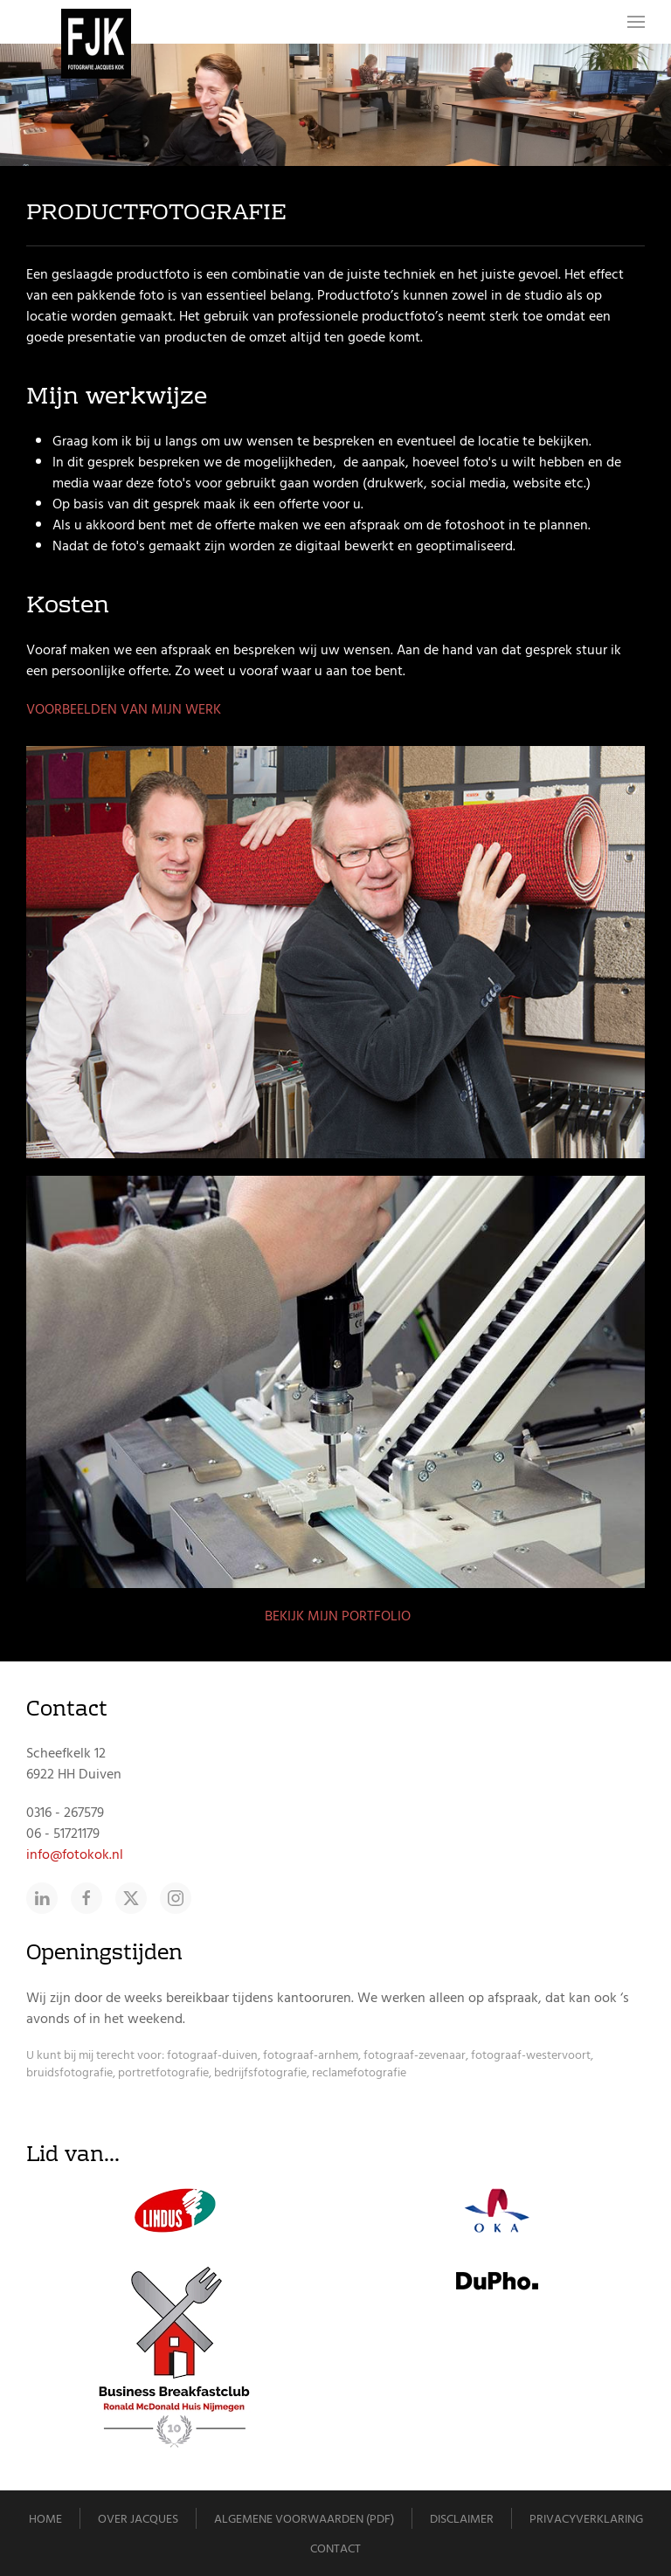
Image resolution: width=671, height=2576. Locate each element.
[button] (636, 22)
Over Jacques (138, 2519)
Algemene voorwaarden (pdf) (304, 2519)
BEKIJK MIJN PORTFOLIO (336, 1616)
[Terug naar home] (96, 44)
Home (45, 2519)
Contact (335, 2548)
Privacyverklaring (586, 2519)
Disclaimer (462, 2519)
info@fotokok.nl (74, 1854)
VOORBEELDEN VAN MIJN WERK (123, 709)
